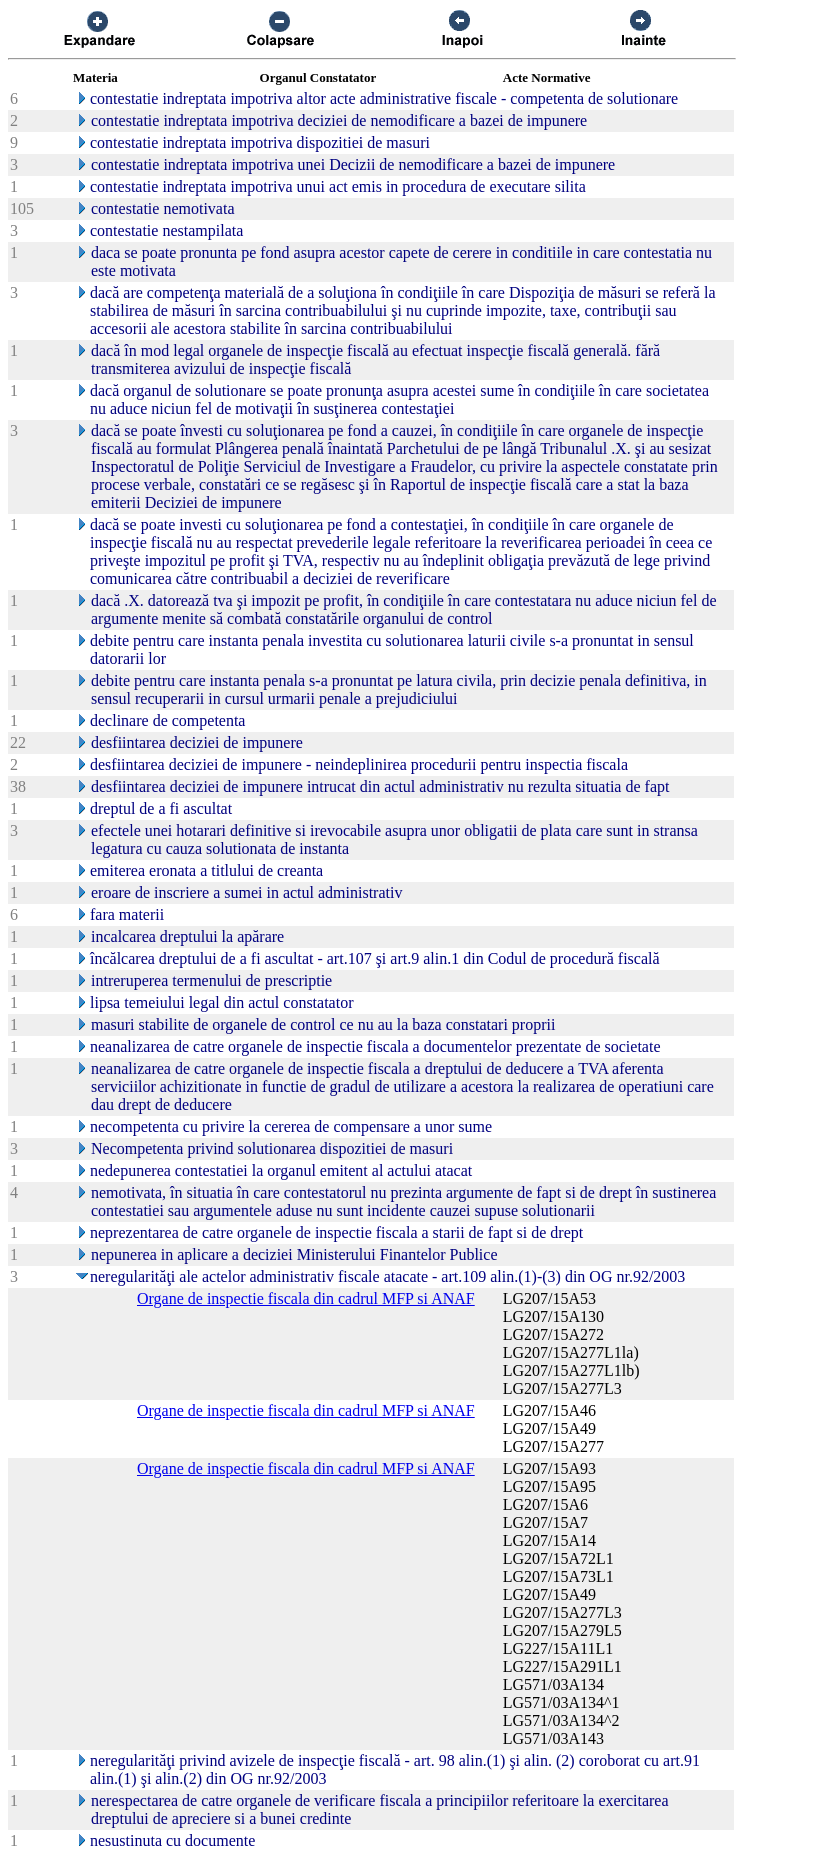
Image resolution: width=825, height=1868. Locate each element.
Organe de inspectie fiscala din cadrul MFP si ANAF (306, 1298)
